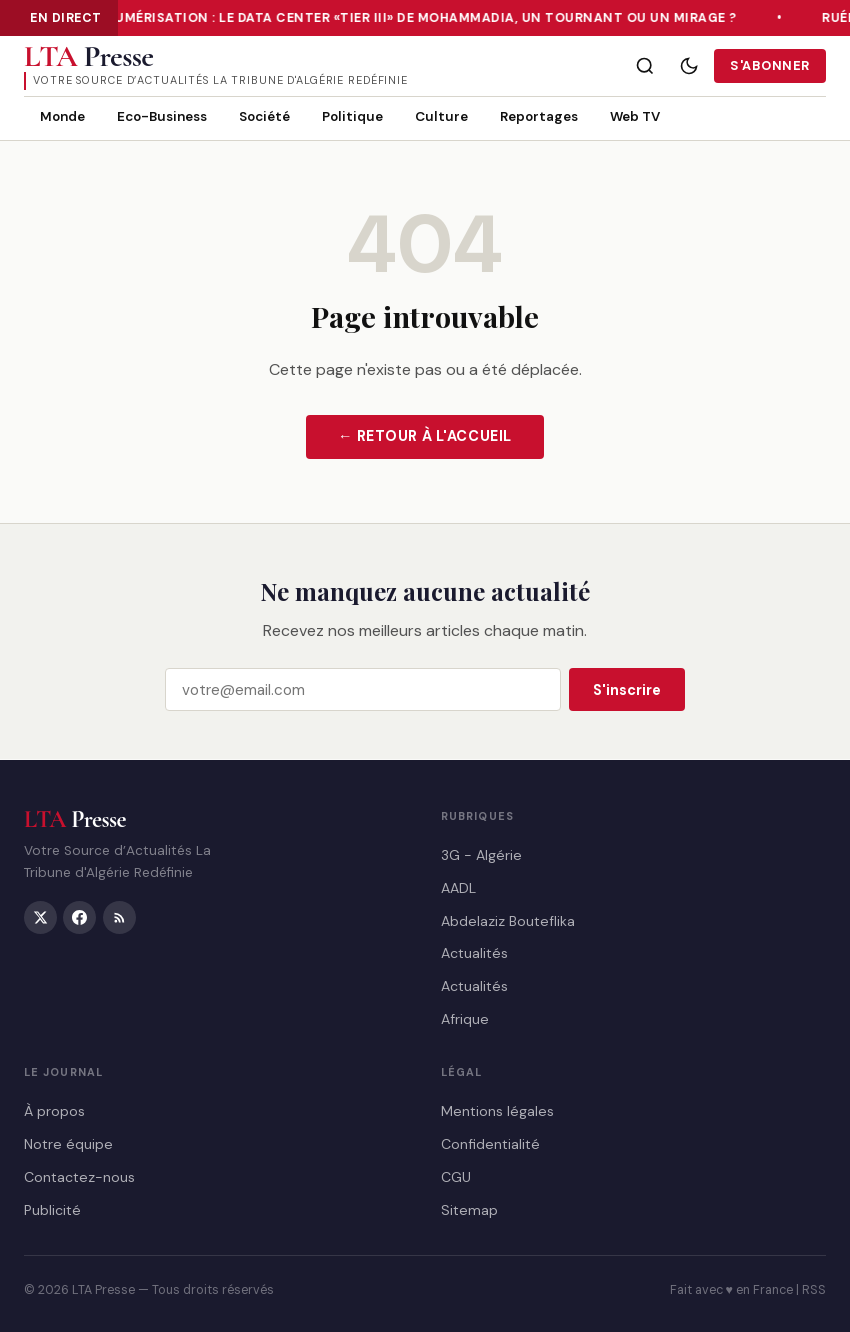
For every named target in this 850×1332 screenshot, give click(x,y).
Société (264, 116)
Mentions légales (497, 1111)
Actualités (474, 953)
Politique (352, 116)
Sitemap (469, 1209)
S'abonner (770, 65)
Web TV (635, 116)
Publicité (52, 1209)
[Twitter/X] (40, 916)
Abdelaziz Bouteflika (508, 920)
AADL (458, 887)
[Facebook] (79, 916)
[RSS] (119, 916)
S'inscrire (627, 690)
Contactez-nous (79, 1176)
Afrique (465, 1018)
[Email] (363, 690)
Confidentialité (490, 1144)
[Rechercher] (645, 66)
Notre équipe (68, 1144)
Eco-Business (162, 116)
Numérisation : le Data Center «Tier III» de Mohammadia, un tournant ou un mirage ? (422, 18)
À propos (54, 1111)
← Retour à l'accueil (425, 436)
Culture (441, 116)
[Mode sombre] (689, 66)
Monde (62, 116)
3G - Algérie (481, 855)
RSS (814, 1290)
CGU (456, 1176)
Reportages (539, 116)
